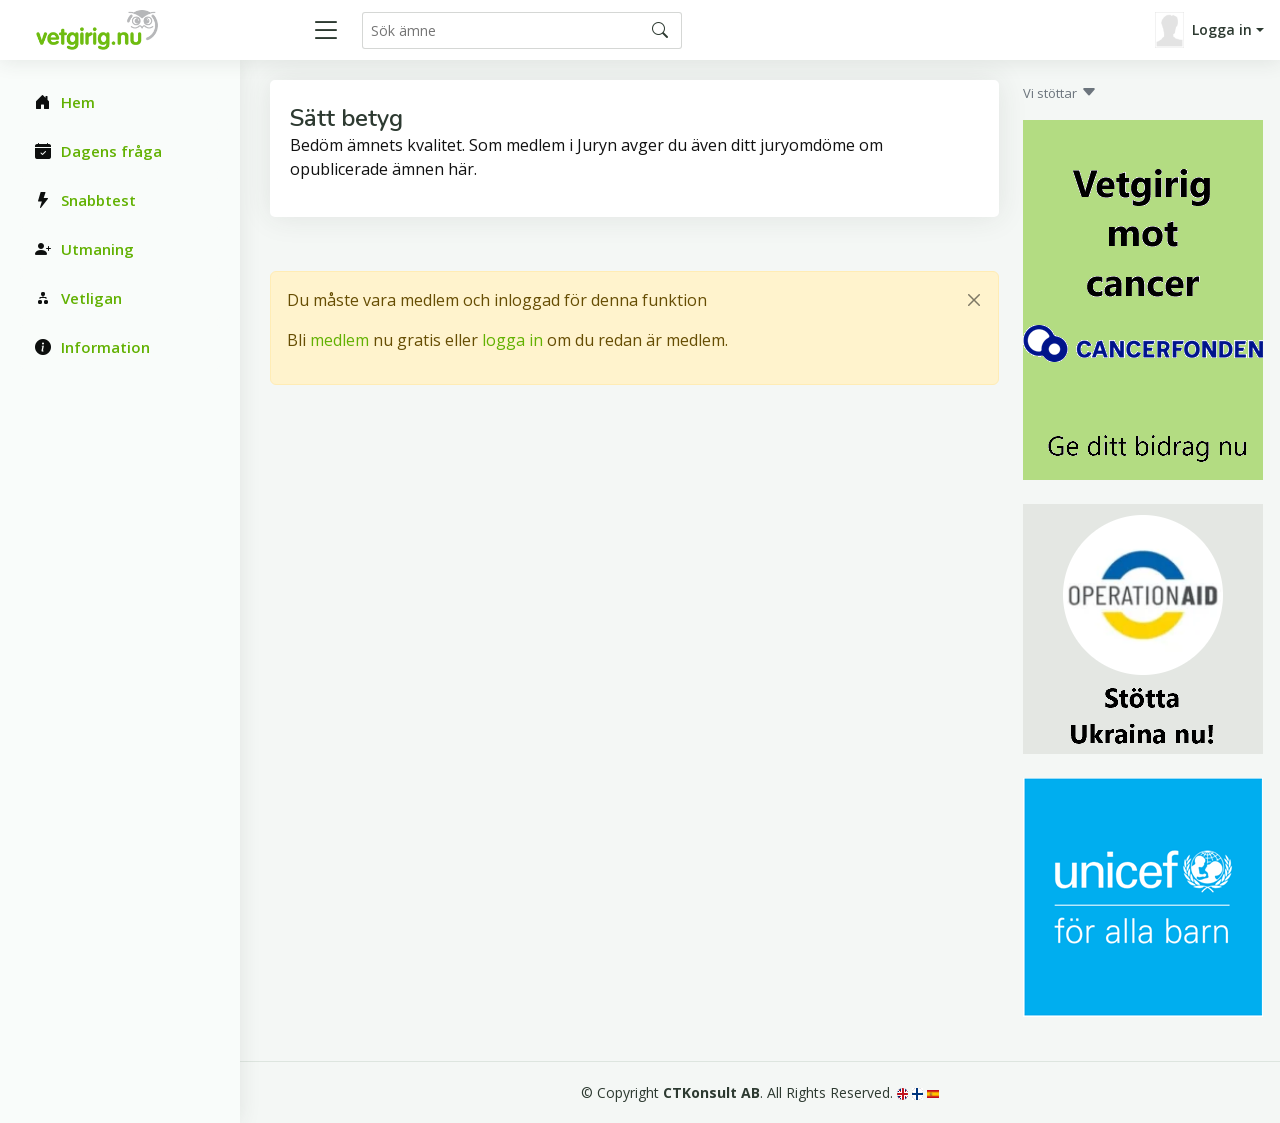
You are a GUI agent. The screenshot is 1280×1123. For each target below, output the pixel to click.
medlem (339, 340)
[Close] (974, 300)
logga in (512, 340)
